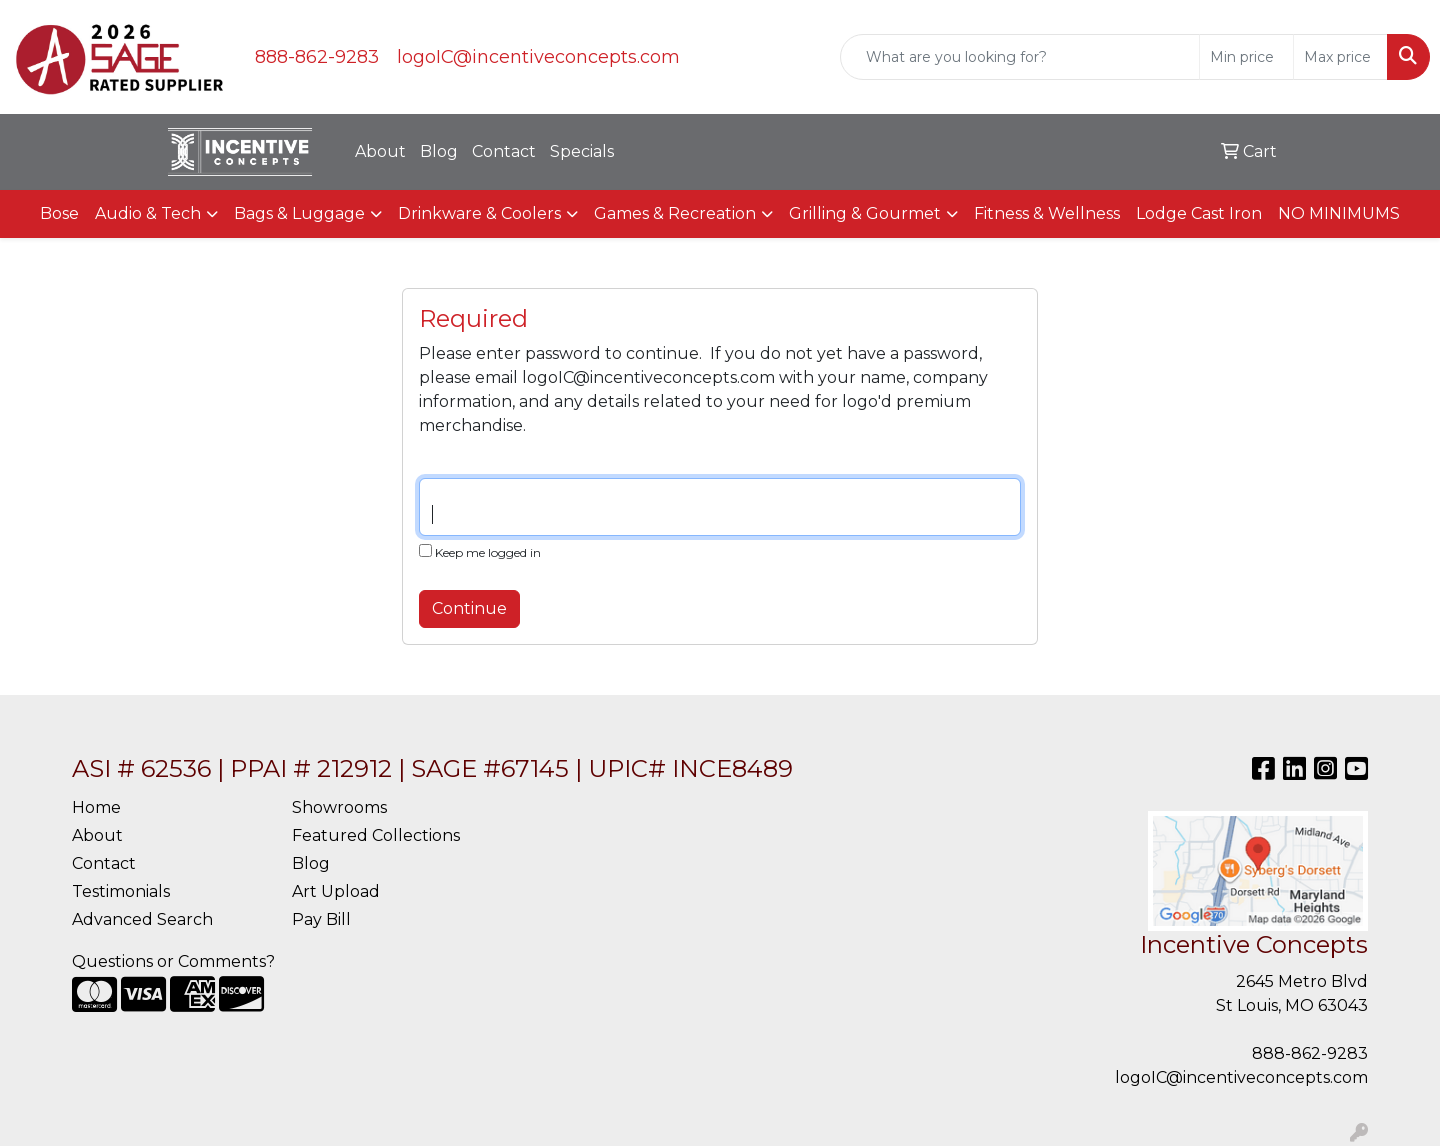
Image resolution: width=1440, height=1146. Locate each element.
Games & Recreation (675, 213)
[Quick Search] (1020, 57)
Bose (59, 213)
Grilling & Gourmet (865, 213)
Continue (469, 608)
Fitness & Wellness (1047, 213)
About (380, 151)
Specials (582, 151)
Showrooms (339, 807)
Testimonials (121, 891)
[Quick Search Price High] (1340, 57)
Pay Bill (321, 919)
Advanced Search (142, 919)
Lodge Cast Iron (1199, 213)
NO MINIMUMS (1339, 213)
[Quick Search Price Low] (1246, 57)
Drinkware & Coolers (479, 213)
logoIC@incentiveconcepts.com (538, 57)
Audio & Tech (148, 213)
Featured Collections (376, 835)
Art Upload (336, 891)
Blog (439, 151)
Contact (504, 151)
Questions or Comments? (173, 961)
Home (96, 807)
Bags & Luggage (299, 213)
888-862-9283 (317, 57)
